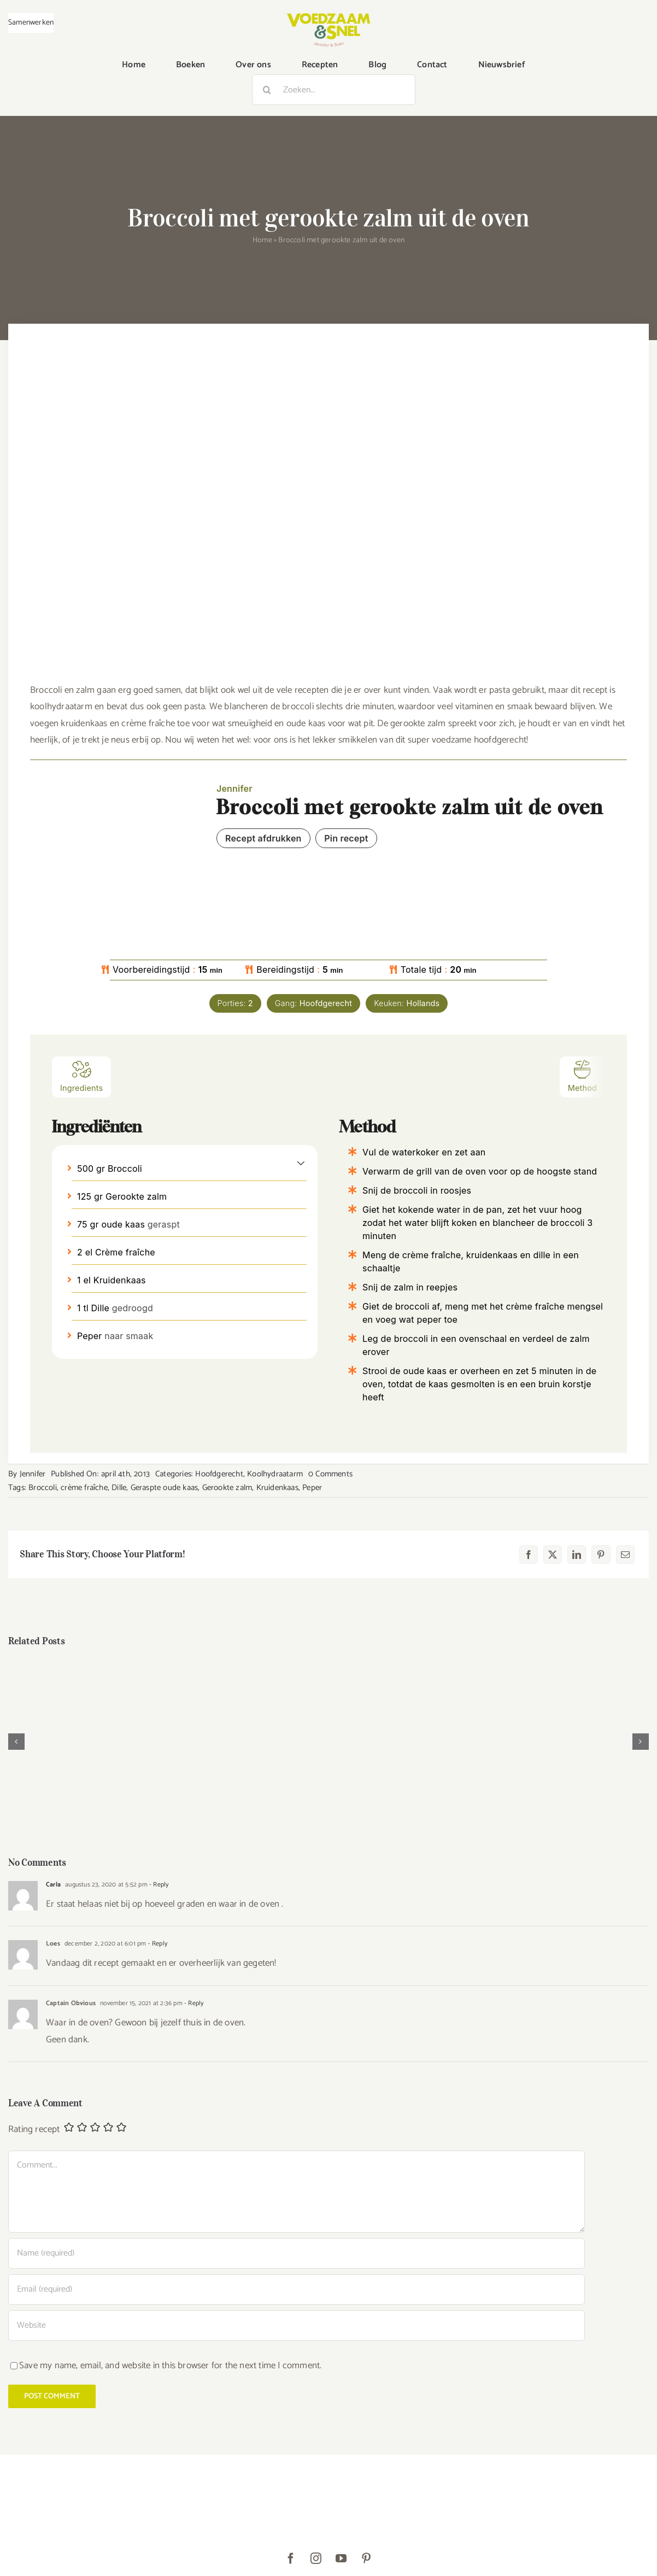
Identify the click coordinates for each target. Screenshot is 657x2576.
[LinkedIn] (577, 1555)
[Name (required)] (296, 2253)
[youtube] (341, 2558)
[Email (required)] (296, 2289)
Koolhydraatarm (275, 1474)
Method (582, 1076)
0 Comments (330, 1474)
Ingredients (81, 1076)
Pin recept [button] (346, 838)
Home (262, 240)
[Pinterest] (601, 1555)
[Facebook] (529, 1555)
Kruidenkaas (277, 1487)
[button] (301, 1162)
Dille (119, 1487)
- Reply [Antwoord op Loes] (156, 1943)
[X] (553, 1555)
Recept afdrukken (263, 838)
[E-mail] (625, 1555)
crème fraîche (84, 1487)
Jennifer (33, 1474)
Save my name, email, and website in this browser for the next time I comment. (170, 2365)
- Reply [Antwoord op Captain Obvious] (193, 2003)
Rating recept (34, 2129)
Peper (312, 1487)
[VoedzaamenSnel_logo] (328, 17)
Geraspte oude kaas (164, 1487)
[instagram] (316, 2558)
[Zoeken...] (333, 89)
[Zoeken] (267, 89)
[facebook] (291, 2558)
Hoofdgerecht (219, 1474)
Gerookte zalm (227, 1487)
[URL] (296, 2325)
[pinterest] (366, 2558)
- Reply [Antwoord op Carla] (158, 1884)
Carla (53, 1884)
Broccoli (42, 1487)
